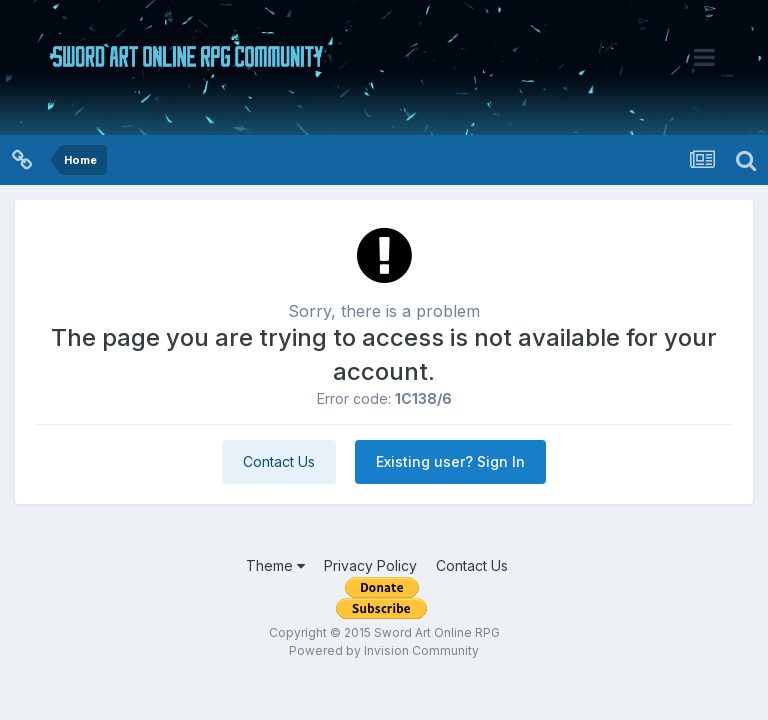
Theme (275, 565)
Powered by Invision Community (384, 650)
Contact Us (279, 461)
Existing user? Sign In (450, 461)
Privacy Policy (370, 565)
